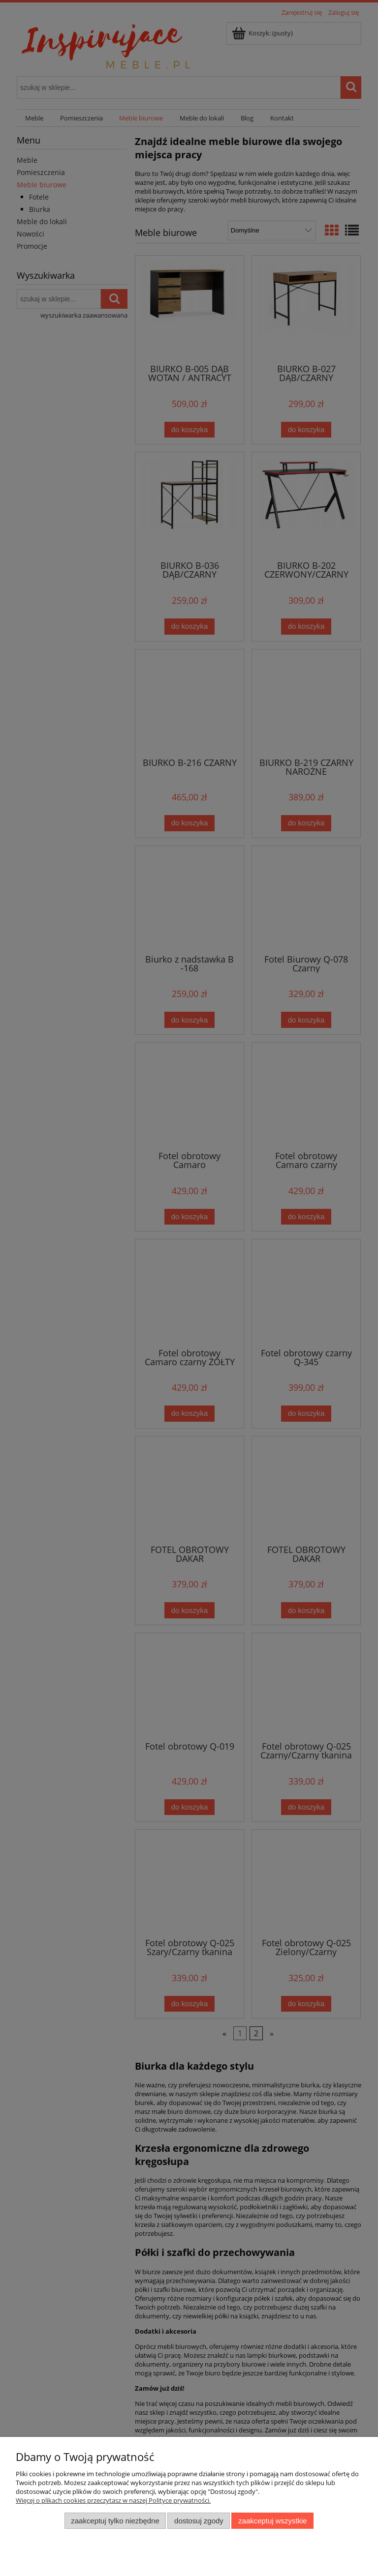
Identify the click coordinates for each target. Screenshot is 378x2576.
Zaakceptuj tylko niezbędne (115, 2521)
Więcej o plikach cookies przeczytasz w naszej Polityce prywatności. (113, 2500)
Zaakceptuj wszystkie (272, 2521)
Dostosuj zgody (198, 2521)
